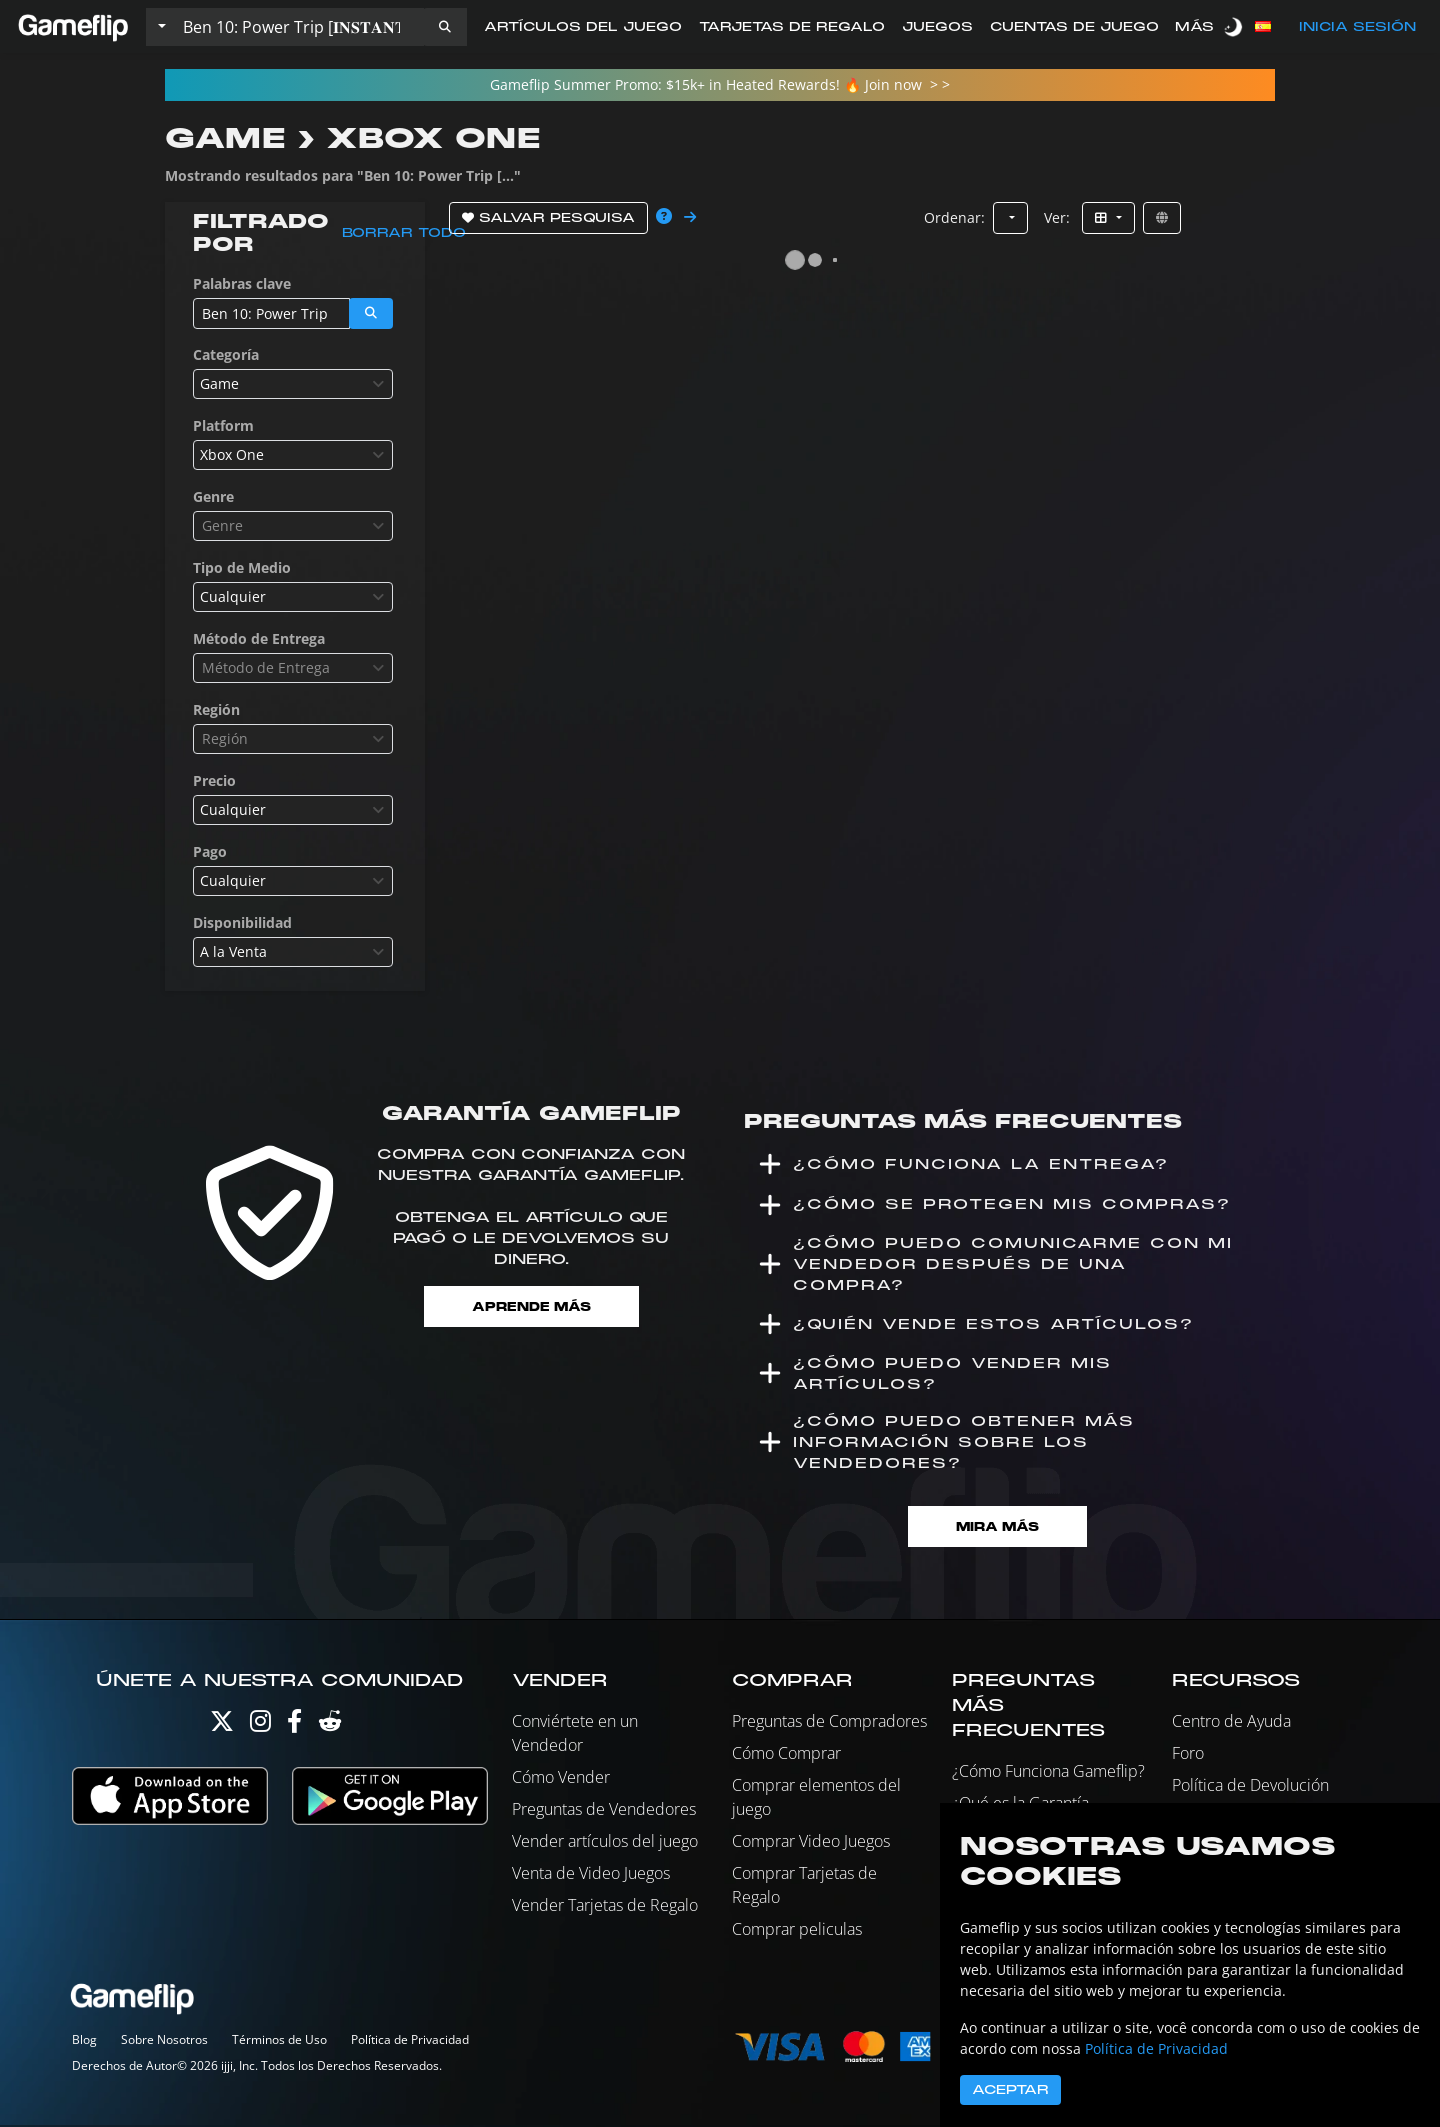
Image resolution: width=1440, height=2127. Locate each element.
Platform (223, 425)
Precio (214, 780)
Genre (213, 496)
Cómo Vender (561, 1779)
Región (216, 709)
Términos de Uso (279, 2041)
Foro (1188, 1755)
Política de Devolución (1250, 1787)
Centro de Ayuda (1231, 1723)
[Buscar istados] (299, 27)
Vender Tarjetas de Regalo (605, 1907)
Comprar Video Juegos (811, 1843)
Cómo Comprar (786, 1755)
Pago (210, 851)
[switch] (1235, 26)
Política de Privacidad (410, 2041)
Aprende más (531, 1306)
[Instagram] (260, 1727)
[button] (445, 27)
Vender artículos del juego (605, 1843)
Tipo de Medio (242, 567)
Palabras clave (242, 283)
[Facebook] (294, 1727)
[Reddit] (330, 1727)
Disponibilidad (242, 922)
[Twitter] (222, 1727)
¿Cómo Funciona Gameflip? (1048, 1774)
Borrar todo (404, 233)
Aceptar (1010, 2090)
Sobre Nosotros (164, 2041)
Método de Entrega (259, 638)
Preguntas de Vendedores (604, 1811)
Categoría (226, 354)
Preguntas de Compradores (829, 1723)
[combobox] (293, 384)
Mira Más (997, 1528)
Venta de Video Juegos (591, 1875)
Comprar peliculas (797, 1931)
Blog (84, 2041)
